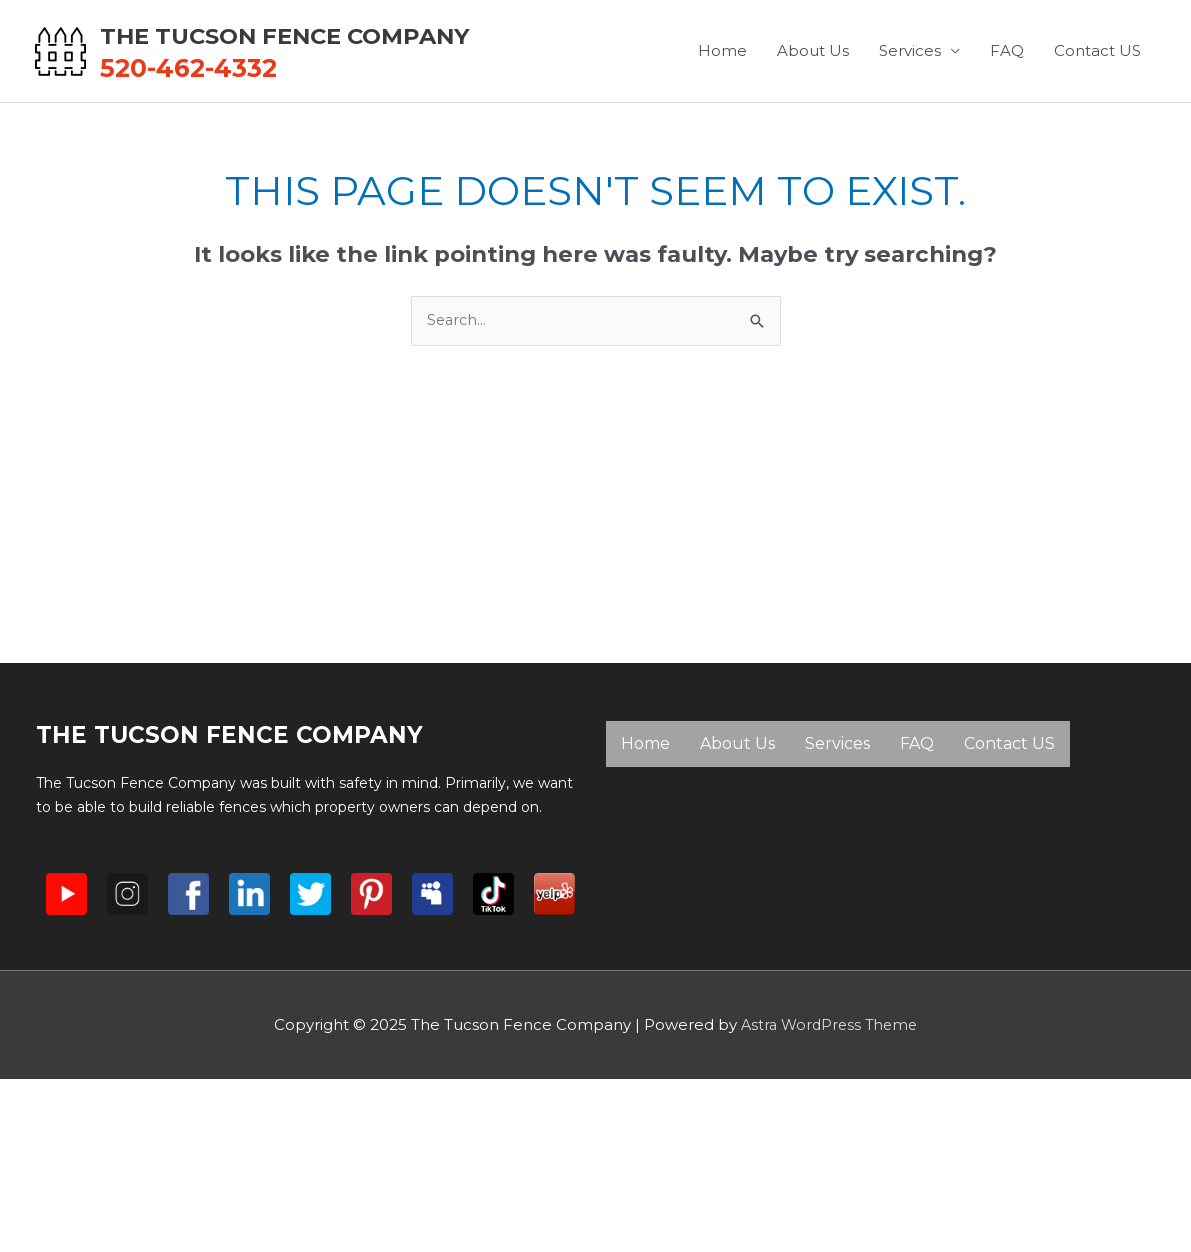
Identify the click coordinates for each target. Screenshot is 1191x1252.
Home (722, 139)
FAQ (1007, 139)
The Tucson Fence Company (386, 35)
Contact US (1097, 139)
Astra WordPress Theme (829, 1093)
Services (910, 139)
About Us (813, 139)
